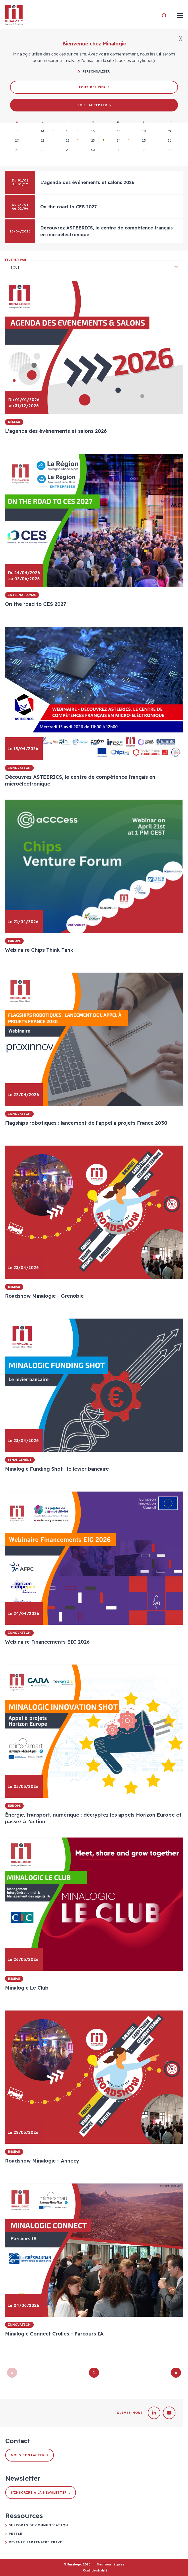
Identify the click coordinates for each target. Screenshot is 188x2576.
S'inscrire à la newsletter (40, 2492)
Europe (14, 941)
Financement (20, 1460)
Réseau (14, 422)
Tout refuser (93, 87)
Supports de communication (38, 2525)
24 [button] (118, 140)
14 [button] (42, 131)
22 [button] (67, 140)
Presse (15, 2534)
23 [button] (93, 140)
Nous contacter (29, 2455)
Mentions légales (110, 2564)
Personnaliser (94, 71)
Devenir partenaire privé (35, 2542)
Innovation (19, 768)
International (22, 595)
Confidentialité (95, 2570)
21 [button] (42, 140)
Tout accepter (94, 105)
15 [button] (67, 131)
